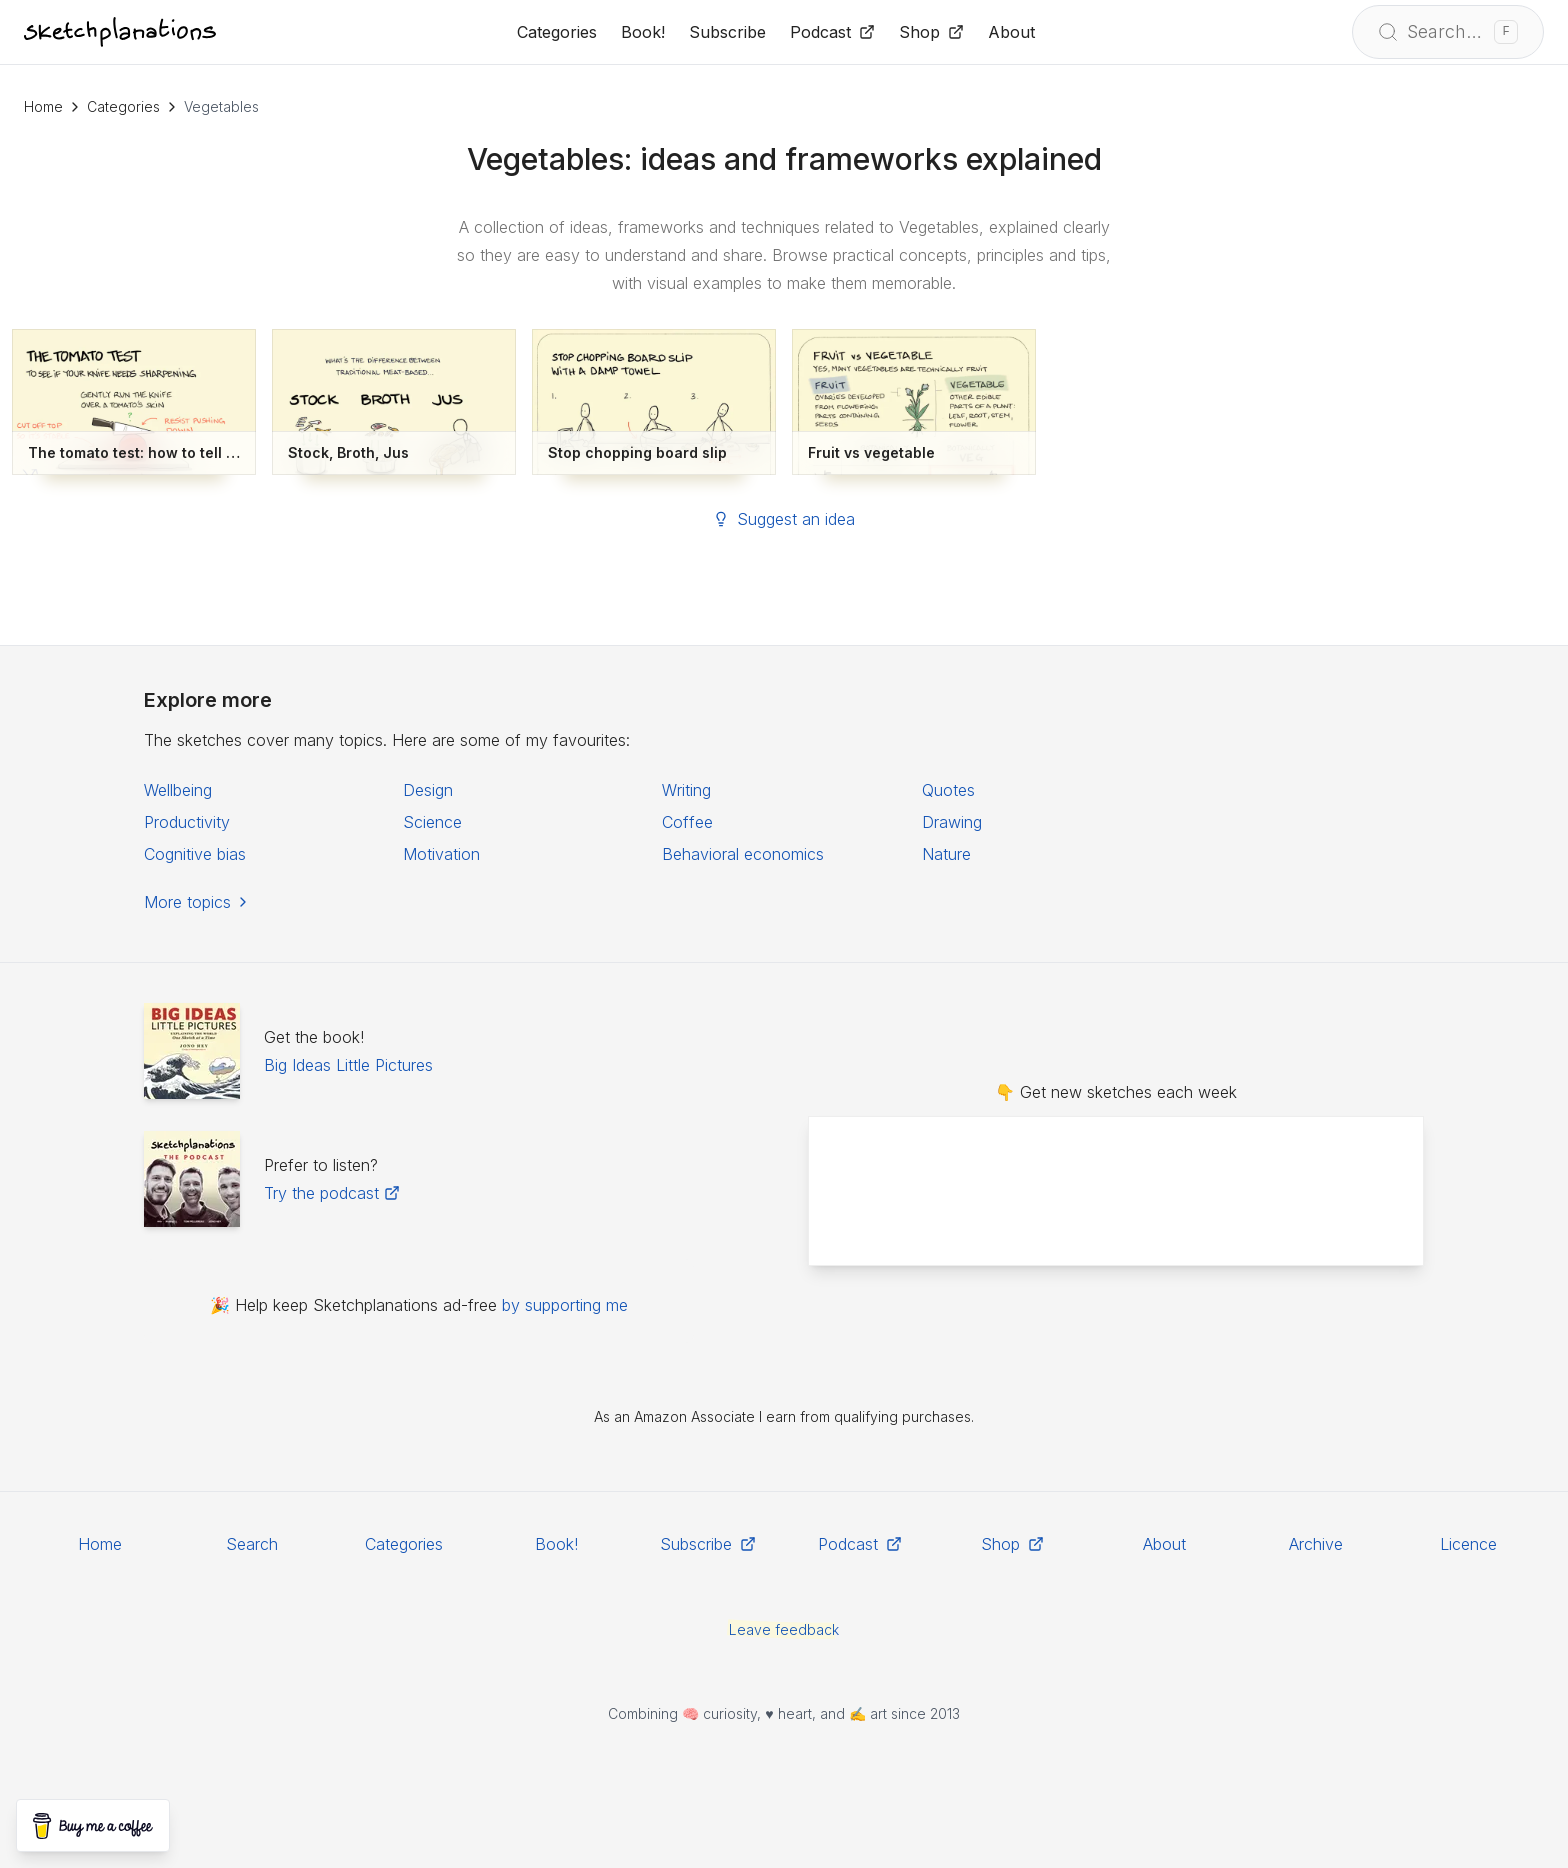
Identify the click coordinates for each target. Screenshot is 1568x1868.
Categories (123, 106)
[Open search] (1448, 32)
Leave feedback (784, 1629)
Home (43, 106)
